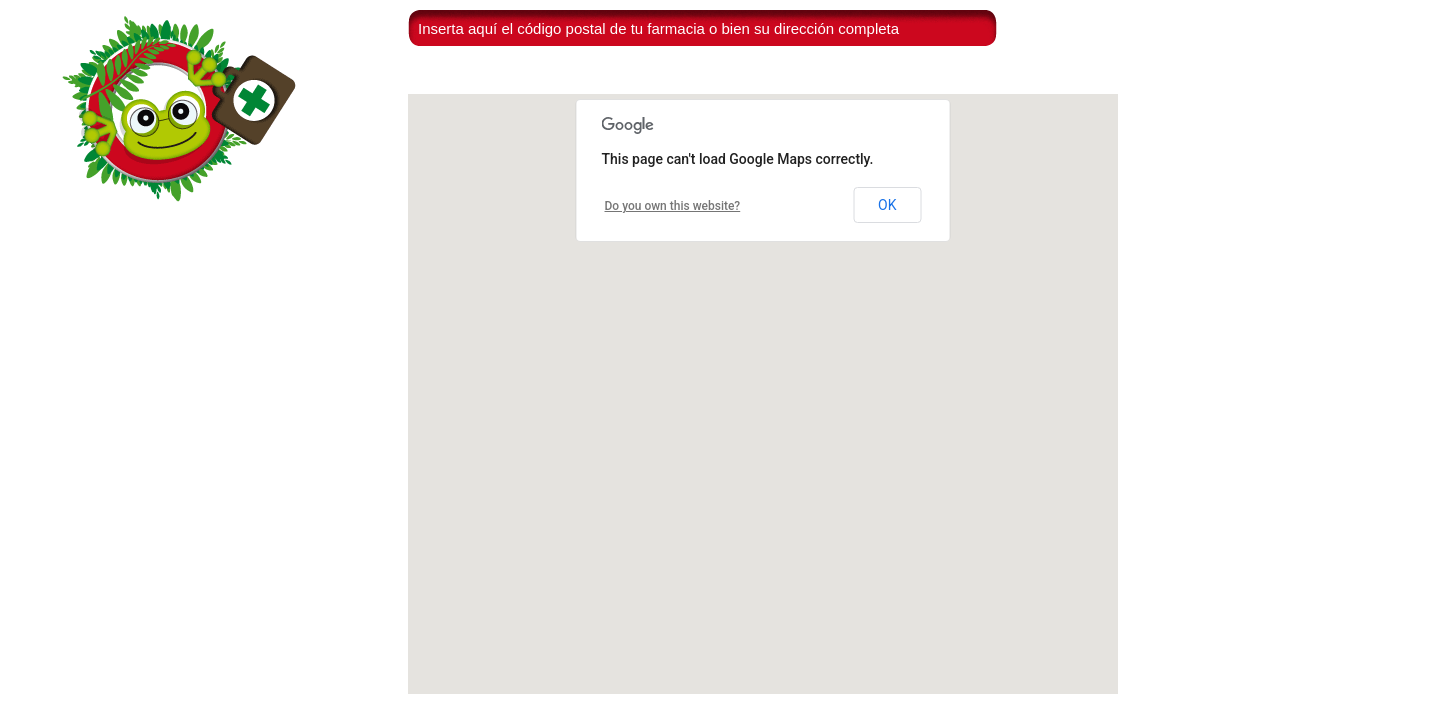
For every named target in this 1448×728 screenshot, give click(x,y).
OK (887, 205)
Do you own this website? (673, 206)
